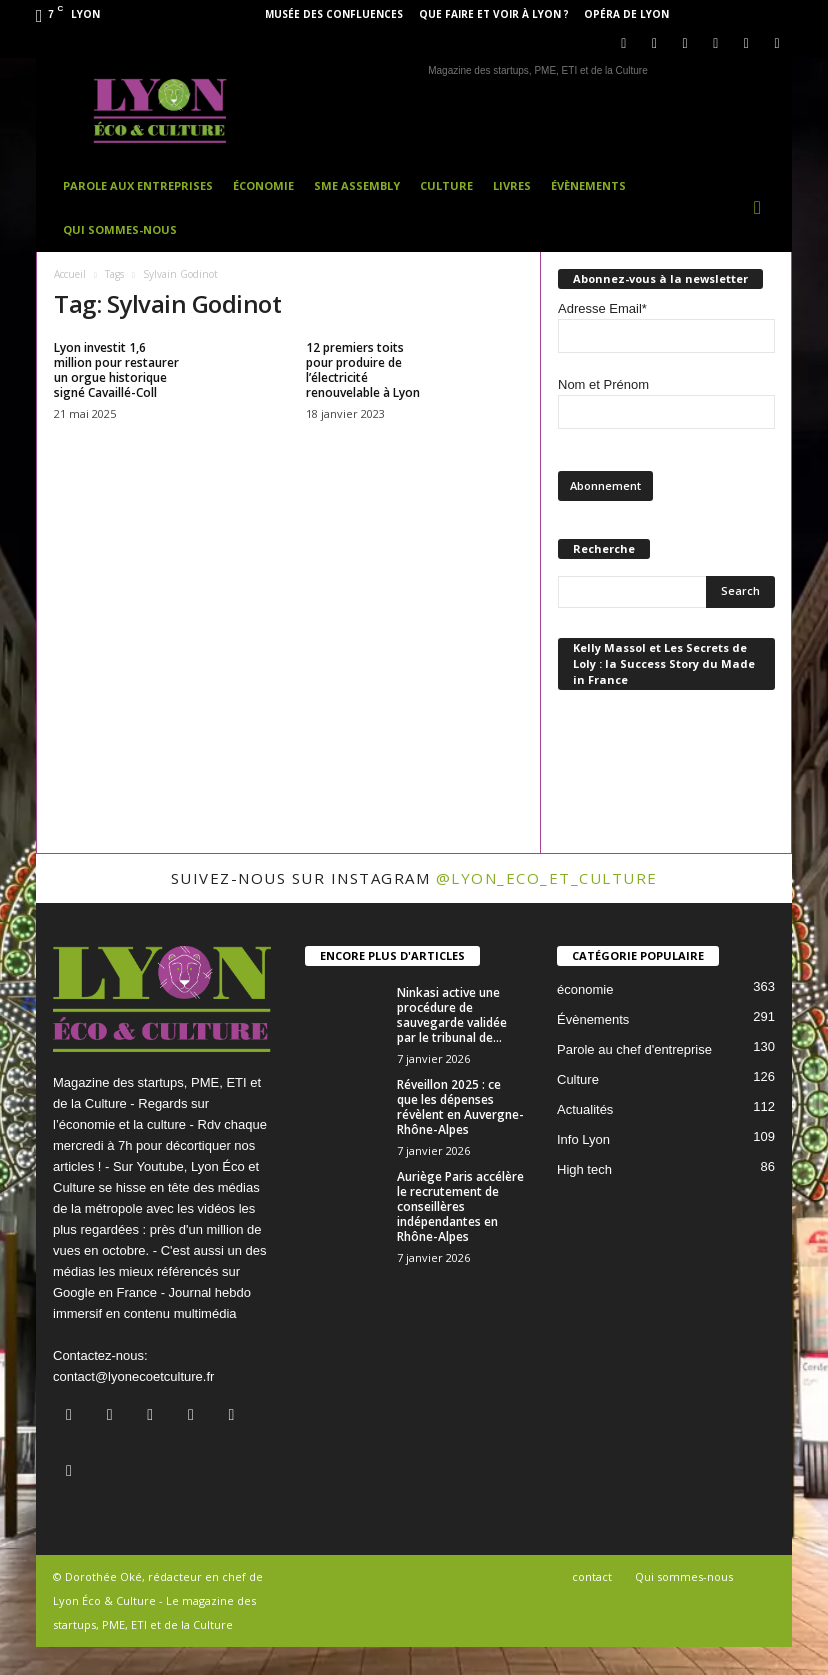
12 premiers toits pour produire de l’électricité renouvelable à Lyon (363, 370)
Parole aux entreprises (138, 185)
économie (585, 989)
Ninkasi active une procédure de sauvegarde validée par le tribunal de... (452, 1015)
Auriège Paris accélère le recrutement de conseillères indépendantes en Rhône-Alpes (460, 1206)
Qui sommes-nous (120, 229)
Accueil (70, 274)
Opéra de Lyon (626, 14)
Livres (512, 185)
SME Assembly (357, 185)
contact (592, 1576)
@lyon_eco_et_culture (547, 878)
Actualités (585, 1109)
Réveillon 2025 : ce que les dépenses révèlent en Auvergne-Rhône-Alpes (460, 1107)
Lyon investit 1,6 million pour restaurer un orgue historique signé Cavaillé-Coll (116, 370)
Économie (263, 185)
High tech (584, 1169)
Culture (446, 185)
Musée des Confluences (334, 14)
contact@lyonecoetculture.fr (133, 1376)
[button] (762, 208)
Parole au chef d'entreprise (634, 1049)
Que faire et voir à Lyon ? (494, 14)
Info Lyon (583, 1139)
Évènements (588, 185)
